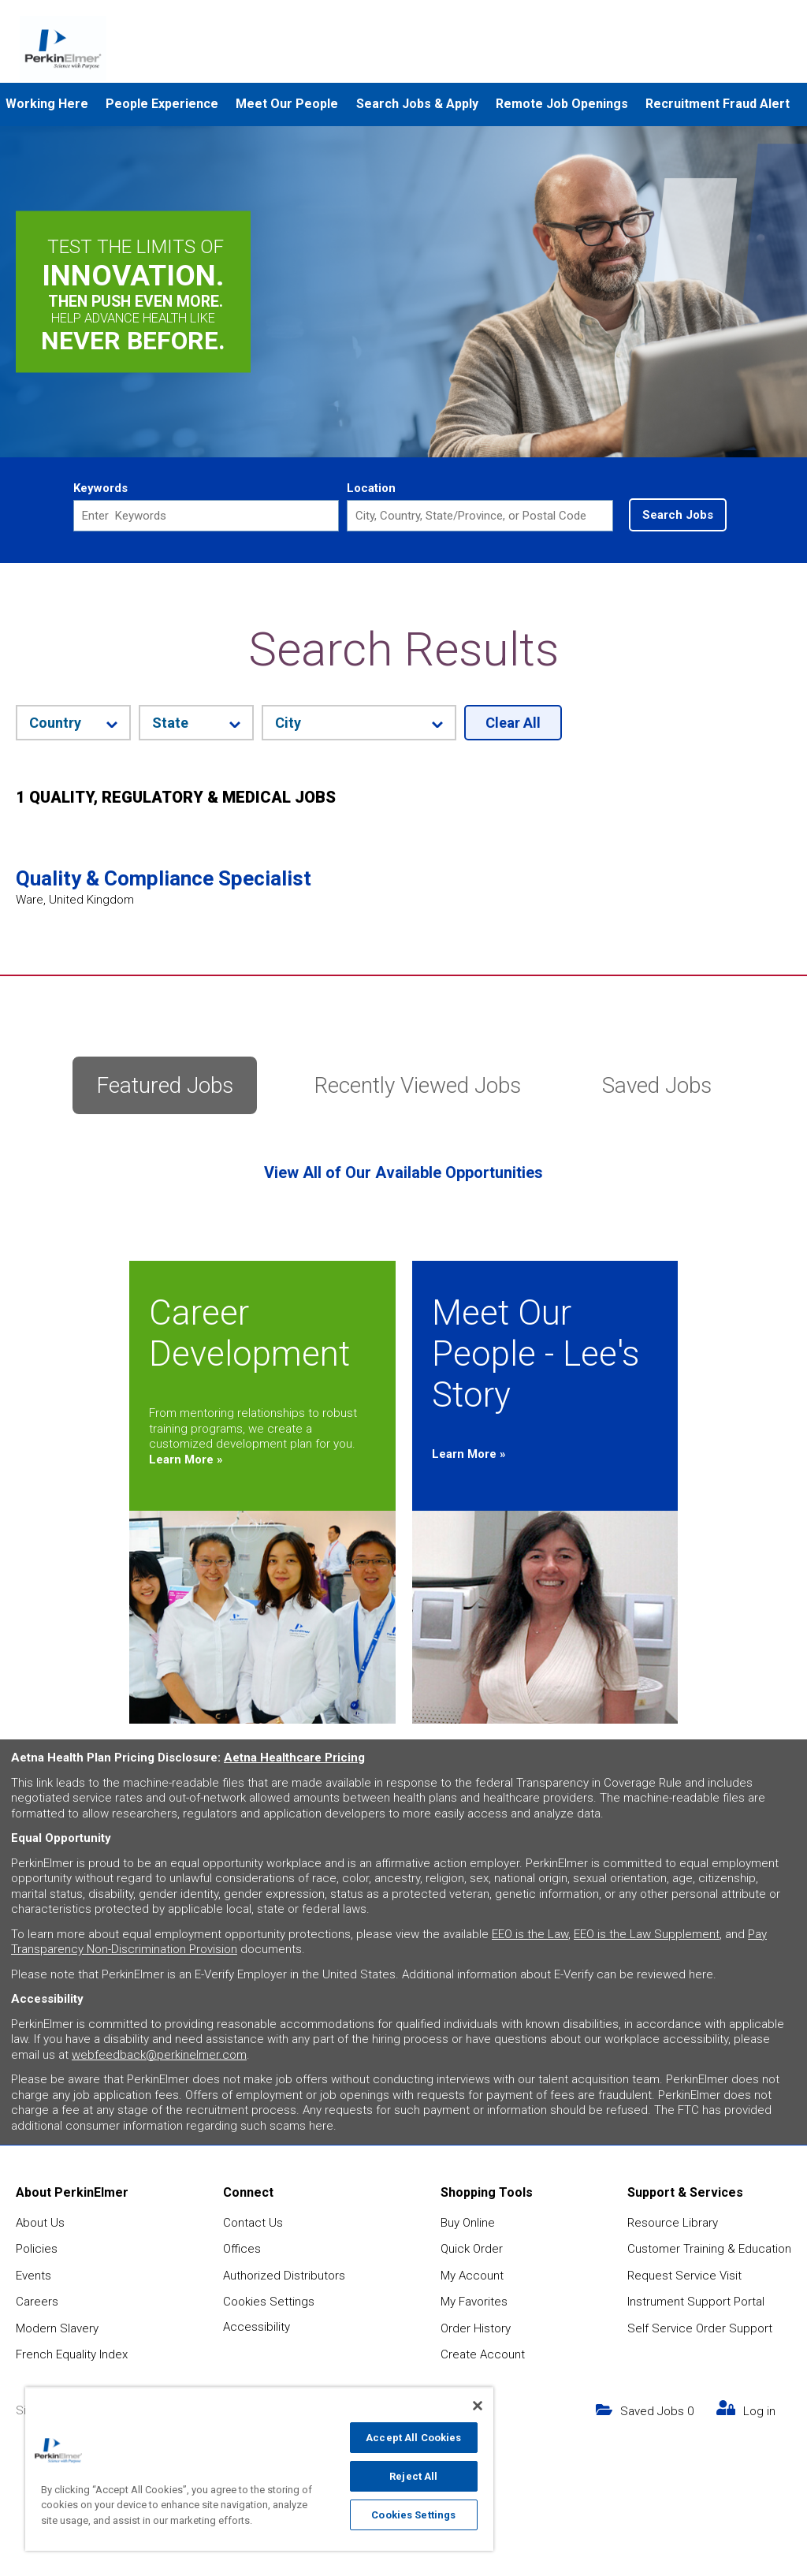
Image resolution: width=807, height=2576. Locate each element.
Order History (476, 2328)
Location (371, 488)
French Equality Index (72, 2354)
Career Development (249, 1333)
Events (33, 2275)
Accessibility (256, 2327)
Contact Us (253, 2223)
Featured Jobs (164, 1085)
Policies (37, 2249)
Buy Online (468, 2223)
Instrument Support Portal (695, 2302)
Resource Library (672, 2223)
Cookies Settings (268, 2302)
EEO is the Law (530, 1934)
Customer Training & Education (709, 2249)
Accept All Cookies (413, 2438)
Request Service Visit (684, 2275)
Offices (242, 2249)
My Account (472, 2275)
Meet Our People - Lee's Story (536, 1353)
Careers (37, 2302)
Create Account (483, 2354)
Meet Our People (287, 103)
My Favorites (474, 2302)
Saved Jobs (657, 1085)
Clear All (513, 722)
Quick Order (472, 2249)
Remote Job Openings (562, 103)
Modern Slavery (57, 2328)
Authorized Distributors (284, 2275)
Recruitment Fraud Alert (717, 103)
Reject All (413, 2476)
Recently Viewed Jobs (417, 1085)
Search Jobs (677, 515)
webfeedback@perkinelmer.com (159, 2055)
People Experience (162, 103)
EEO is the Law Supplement (647, 1934)
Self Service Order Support (699, 2328)
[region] (259, 2469)
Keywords (100, 488)
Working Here (47, 103)
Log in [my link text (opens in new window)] (759, 2411)
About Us (40, 2223)
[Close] (477, 2405)
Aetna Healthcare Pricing (294, 1757)
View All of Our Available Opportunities (403, 1172)
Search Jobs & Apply (417, 103)
